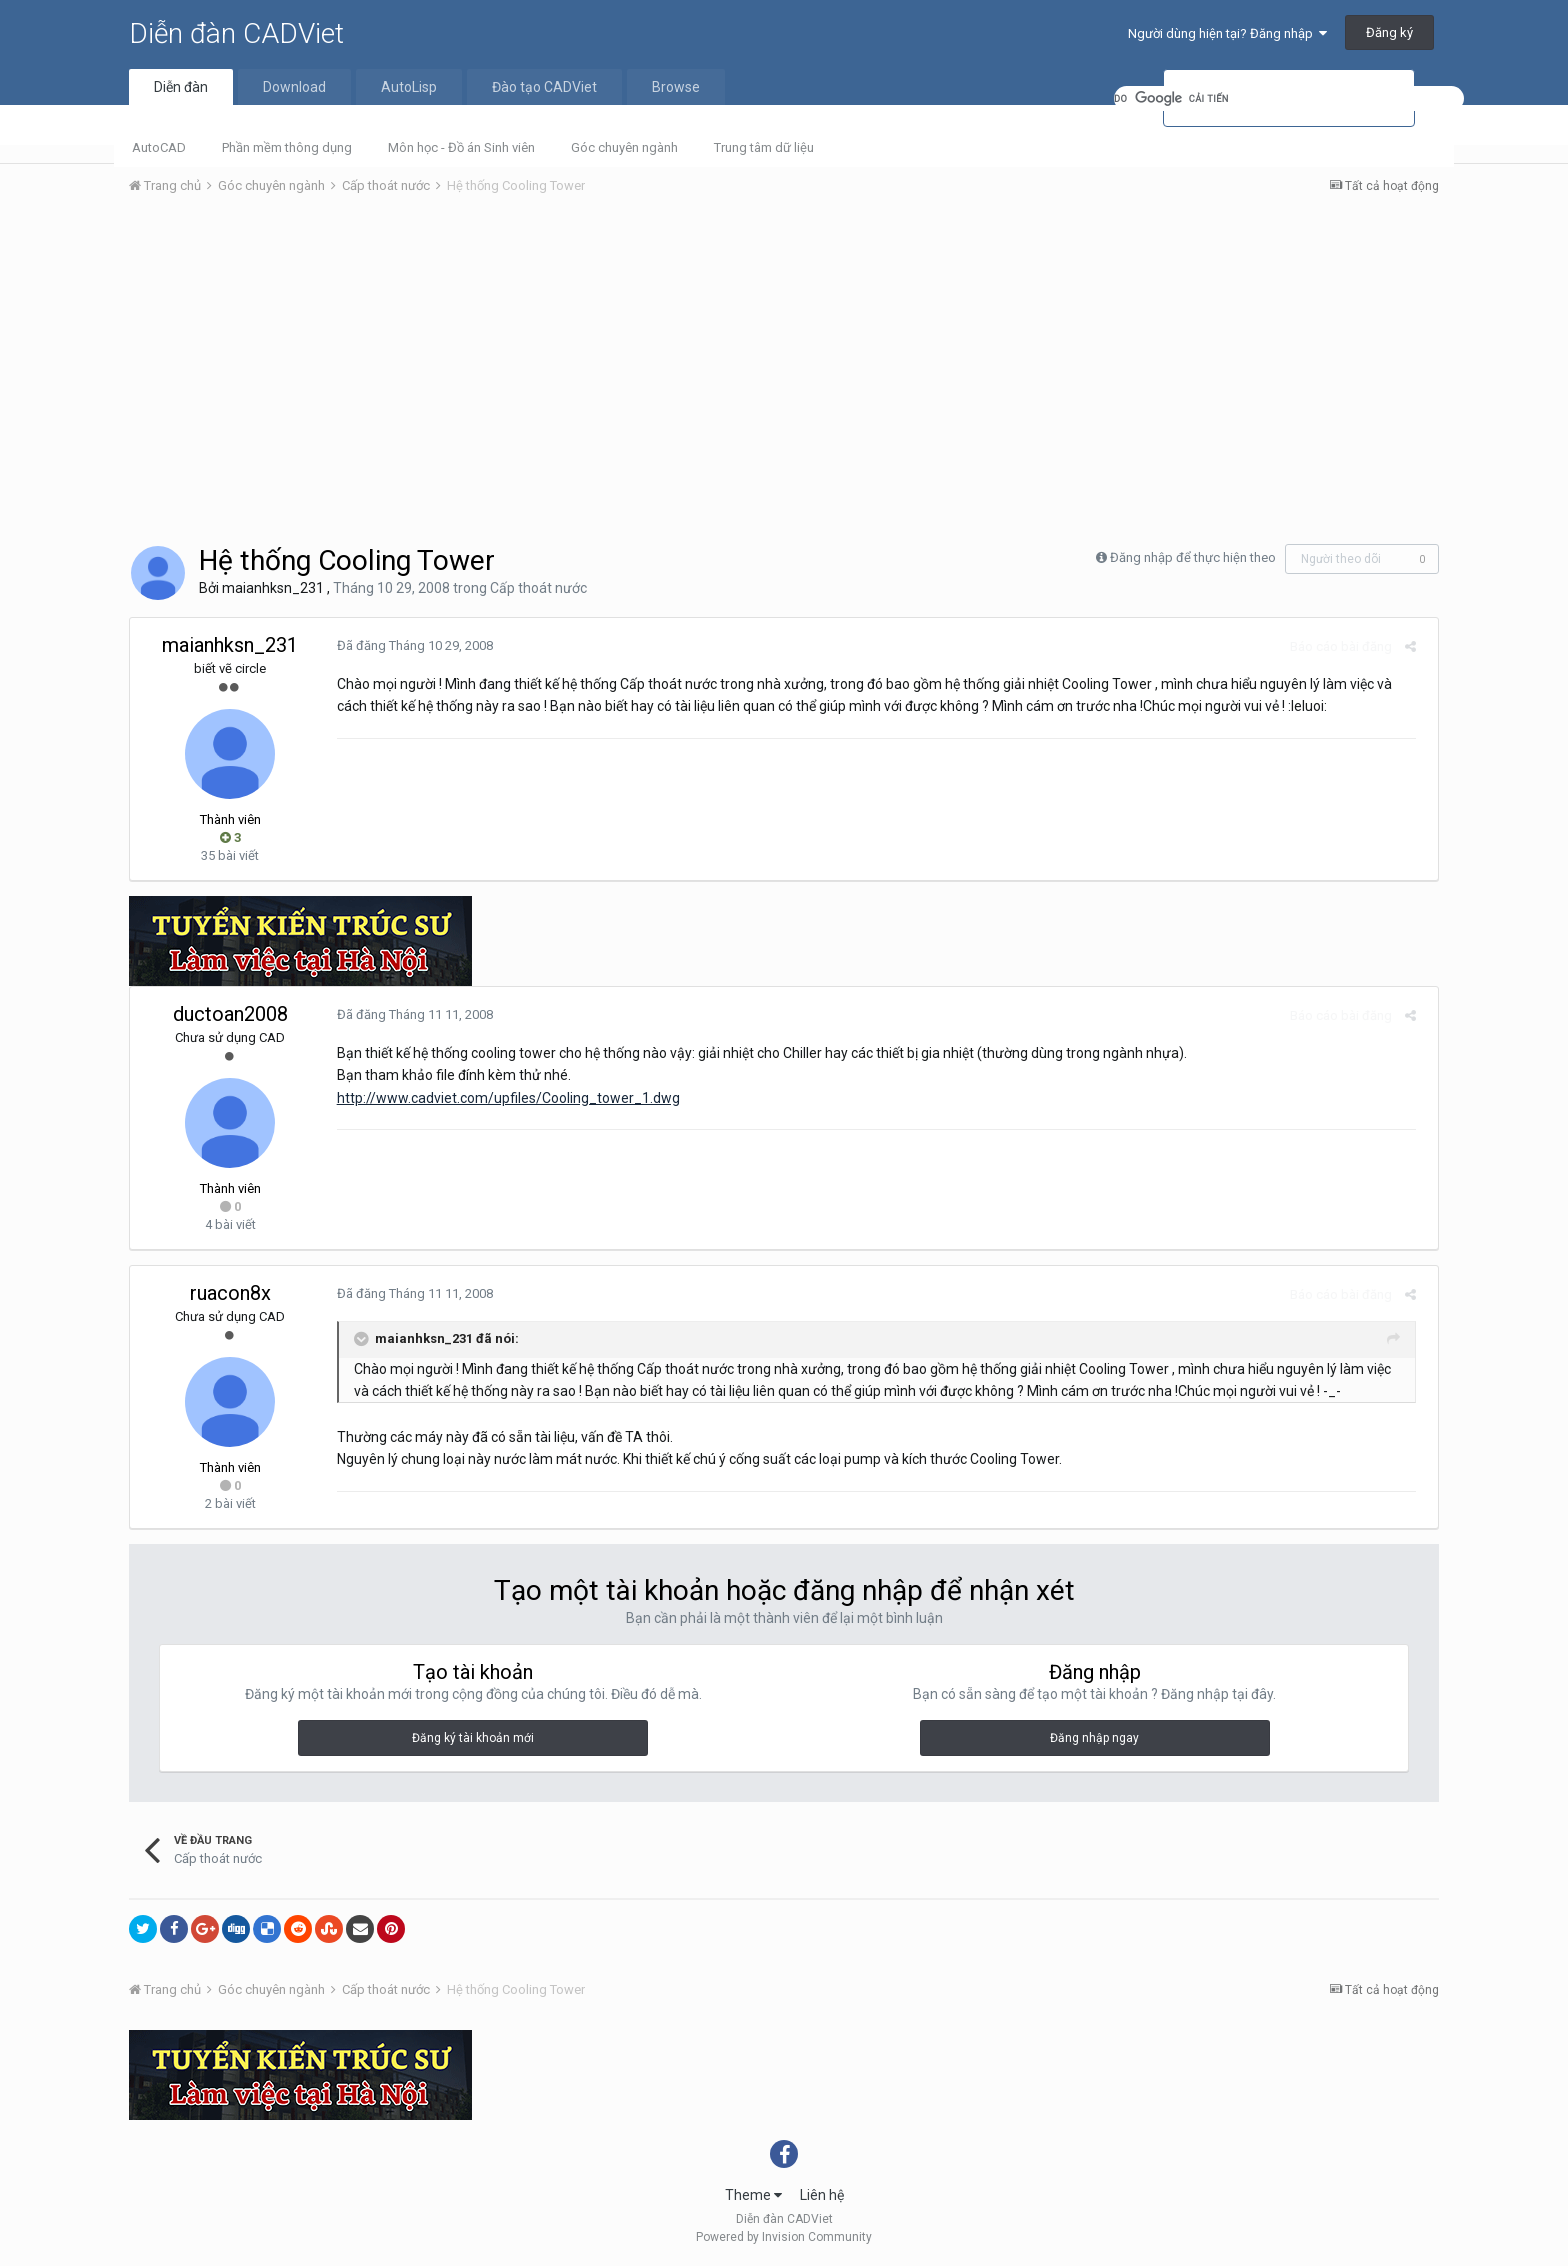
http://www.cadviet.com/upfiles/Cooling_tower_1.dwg (501, 1098)
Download (294, 87)
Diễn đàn (181, 87)
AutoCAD (159, 147)
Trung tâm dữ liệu (764, 147)
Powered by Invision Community (784, 2237)
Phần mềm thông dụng (287, 147)
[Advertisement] (784, 361)
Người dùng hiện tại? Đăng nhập (1227, 33)
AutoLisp (409, 87)
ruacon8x (230, 1293)
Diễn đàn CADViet (236, 33)
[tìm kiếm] (1289, 98)
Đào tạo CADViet (544, 87)
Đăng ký (1389, 32)
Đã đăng (408, 645)
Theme (753, 2195)
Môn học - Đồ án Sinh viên (461, 147)
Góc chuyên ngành (624, 147)
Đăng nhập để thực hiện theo (1193, 557)
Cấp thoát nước (538, 588)
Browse (676, 87)
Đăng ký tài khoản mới (473, 1738)
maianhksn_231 (273, 588)
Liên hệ (822, 2195)
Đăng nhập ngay (1094, 1738)
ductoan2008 (230, 1014)
